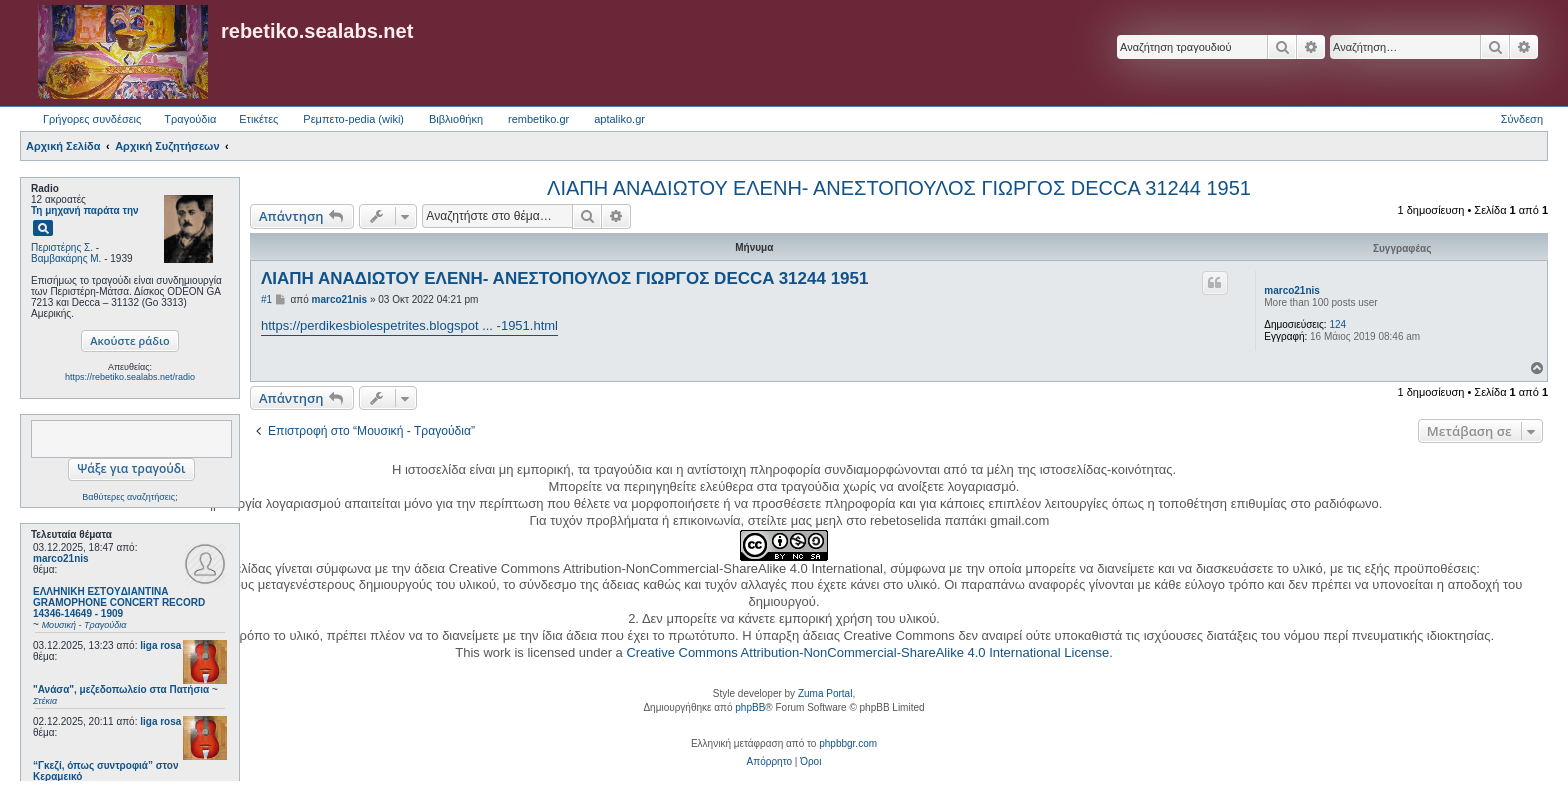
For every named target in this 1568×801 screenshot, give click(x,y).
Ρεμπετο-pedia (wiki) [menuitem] (353, 119)
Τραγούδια (190, 119)
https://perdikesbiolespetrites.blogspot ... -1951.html (409, 325)
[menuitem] (769, 762)
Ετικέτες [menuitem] (258, 119)
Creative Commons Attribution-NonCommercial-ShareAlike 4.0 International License (867, 652)
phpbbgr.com (848, 743)
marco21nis (61, 558)
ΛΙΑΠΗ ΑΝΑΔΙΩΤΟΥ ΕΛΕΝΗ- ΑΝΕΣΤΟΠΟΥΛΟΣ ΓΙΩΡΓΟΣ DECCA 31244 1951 (899, 188)
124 (1337, 324)
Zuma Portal (825, 693)
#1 (266, 299)
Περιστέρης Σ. (62, 247)
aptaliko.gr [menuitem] (619, 119)
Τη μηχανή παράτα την (85, 210)
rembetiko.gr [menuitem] (538, 119)
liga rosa (160, 645)
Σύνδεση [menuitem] (1522, 119)
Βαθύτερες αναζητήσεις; (129, 497)
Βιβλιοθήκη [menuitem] (456, 119)
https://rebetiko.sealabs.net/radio (130, 377)
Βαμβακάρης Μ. (66, 258)
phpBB (750, 707)
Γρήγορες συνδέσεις (92, 119)
